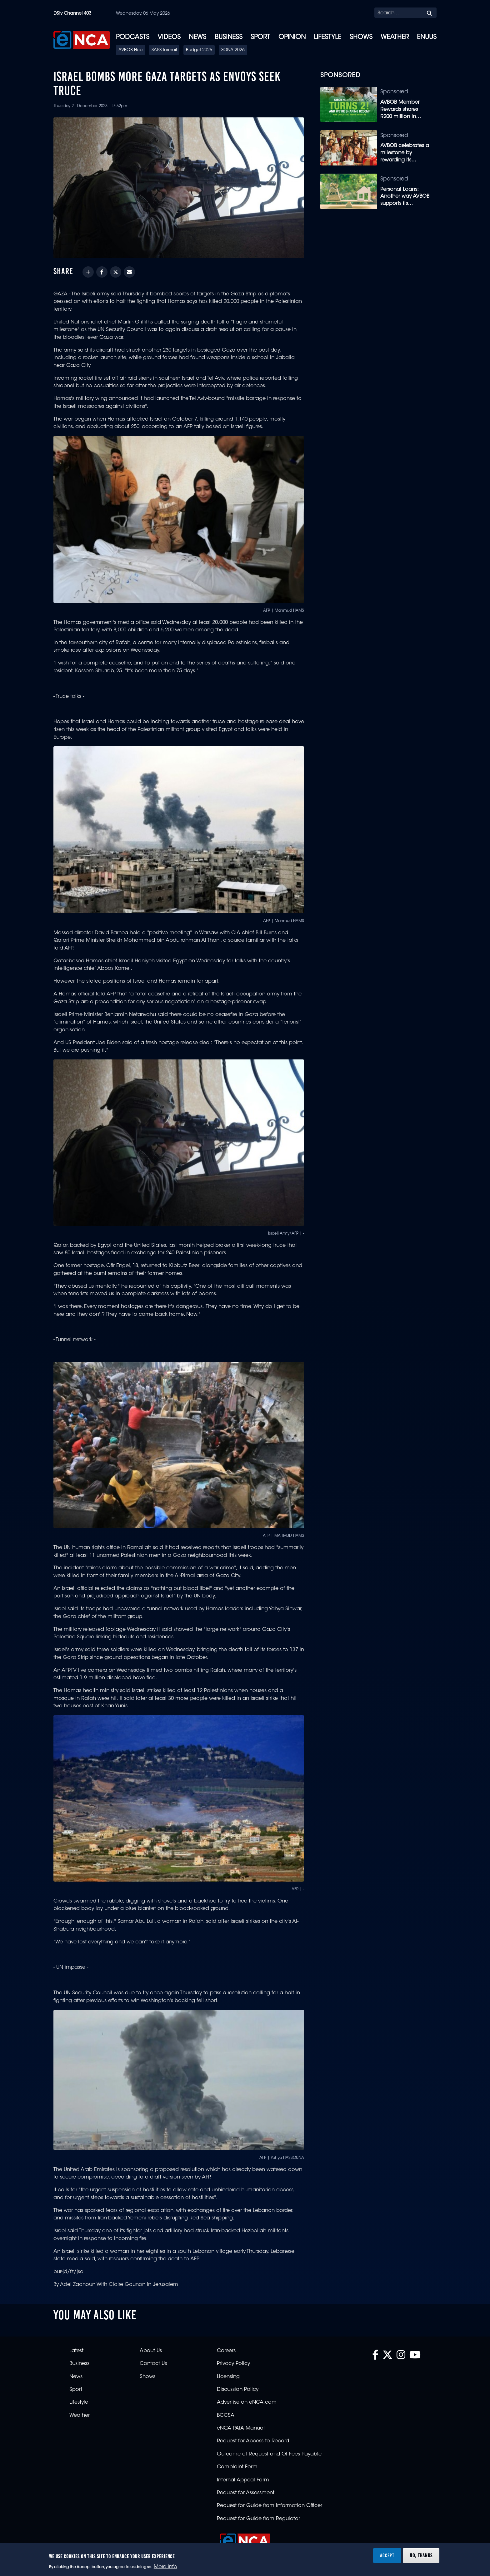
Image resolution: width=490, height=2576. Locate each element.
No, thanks (421, 2555)
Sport (260, 37)
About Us (151, 2350)
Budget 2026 (199, 50)
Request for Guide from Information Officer (269, 2505)
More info (165, 2566)
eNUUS (427, 37)
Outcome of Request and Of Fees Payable (269, 2454)
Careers (226, 2350)
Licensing (228, 2376)
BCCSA (225, 2415)
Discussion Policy (237, 2389)
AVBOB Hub (130, 50)
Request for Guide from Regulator (258, 2518)
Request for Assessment (245, 2492)
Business (228, 37)
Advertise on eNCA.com (247, 2402)
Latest (76, 2350)
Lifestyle (327, 37)
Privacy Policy (233, 2363)
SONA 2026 (233, 50)
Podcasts (132, 37)
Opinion (292, 37)
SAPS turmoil (164, 50)
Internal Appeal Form (243, 2480)
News (197, 37)
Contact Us (153, 2363)
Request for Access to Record (253, 2441)
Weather (395, 37)
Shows (361, 37)
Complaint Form (237, 2467)
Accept (387, 2555)
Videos (169, 37)
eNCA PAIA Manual (241, 2428)
